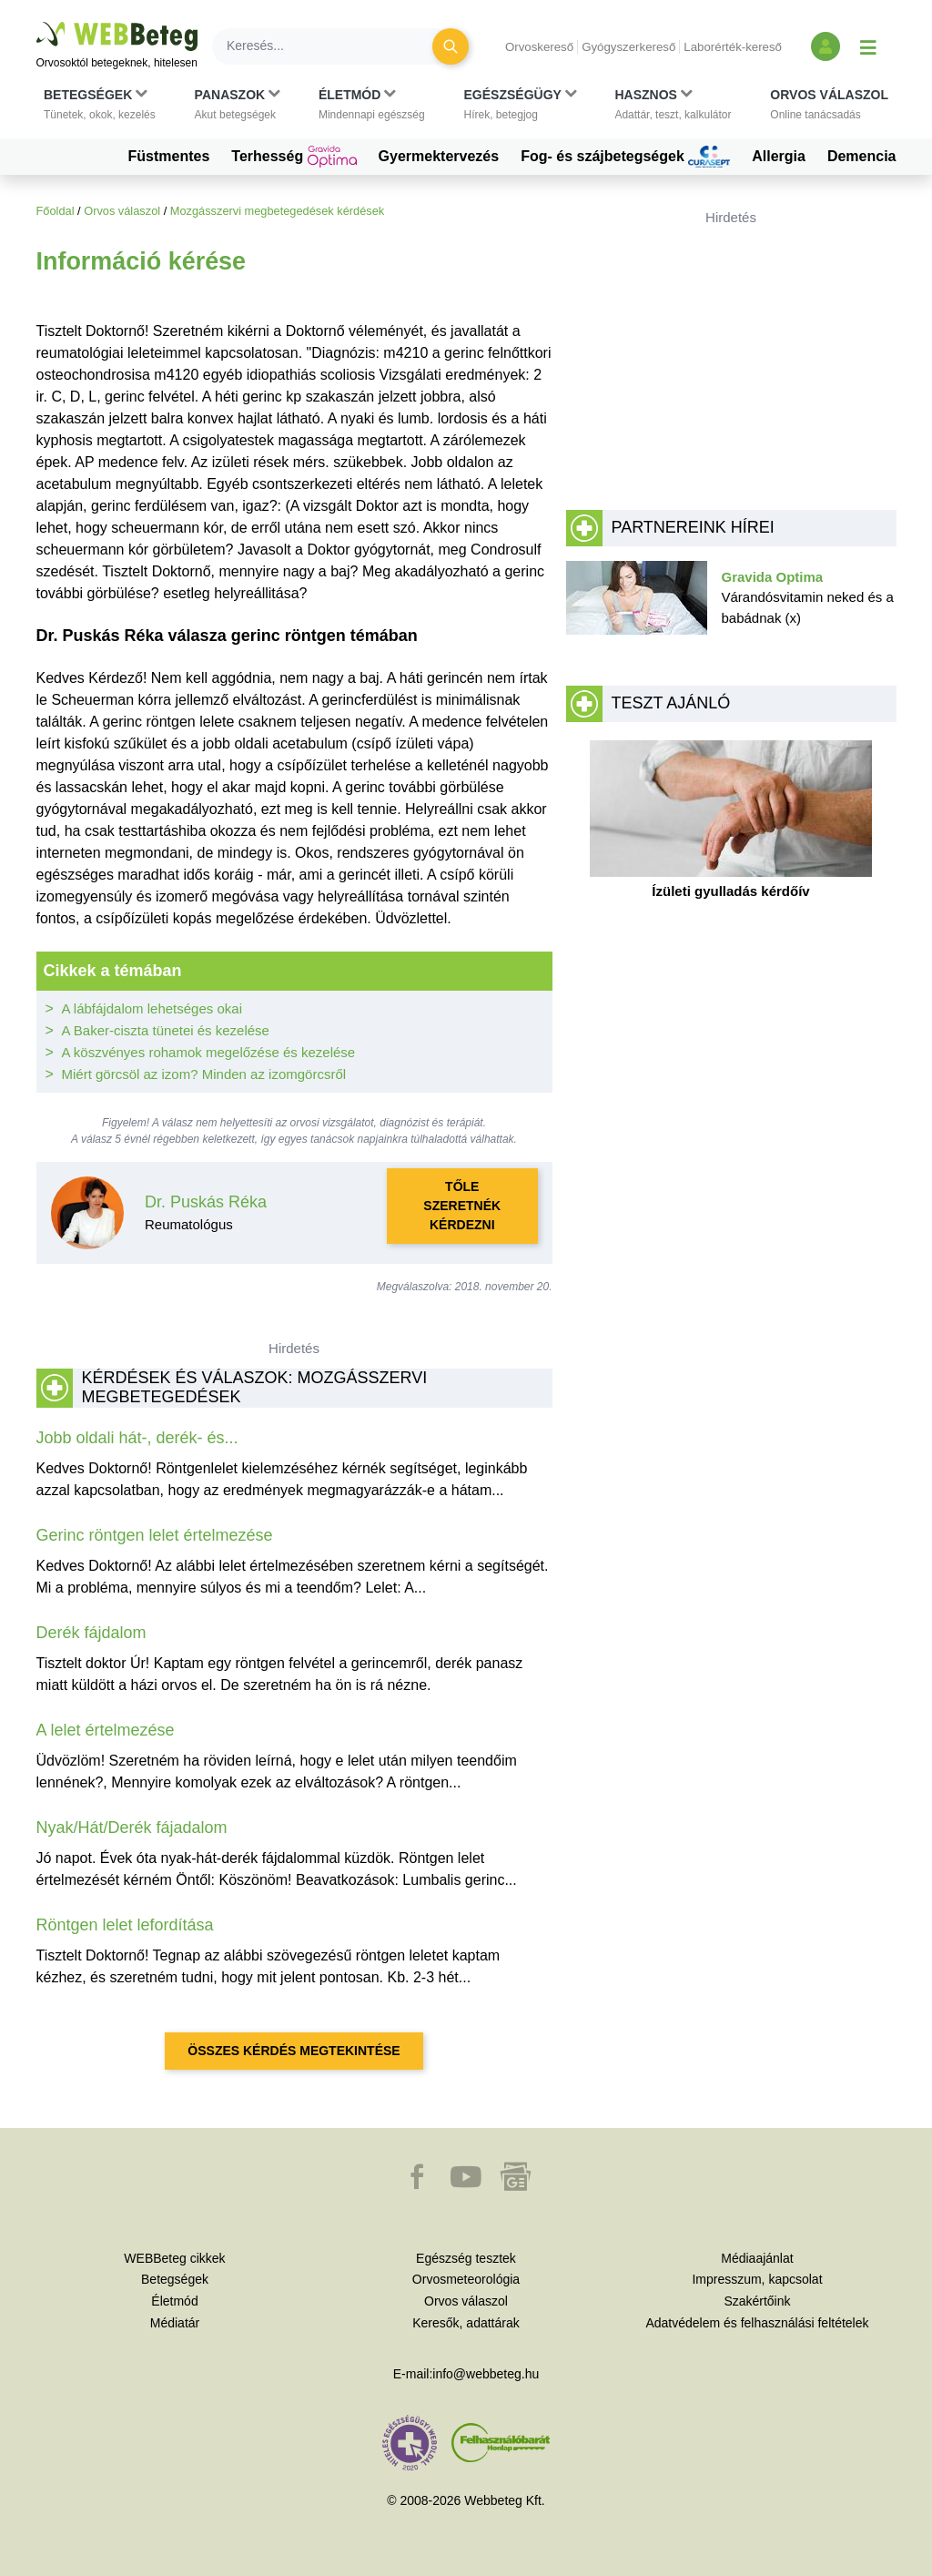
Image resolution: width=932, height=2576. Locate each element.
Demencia (862, 156)
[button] (99, 104)
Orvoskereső (539, 47)
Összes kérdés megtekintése (293, 2050)
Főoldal (55, 211)
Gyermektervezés (439, 156)
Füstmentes (169, 156)
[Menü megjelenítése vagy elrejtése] (868, 46)
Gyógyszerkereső (628, 47)
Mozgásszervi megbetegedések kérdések (277, 211)
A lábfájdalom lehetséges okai (152, 1008)
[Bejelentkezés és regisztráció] (825, 46)
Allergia (778, 156)
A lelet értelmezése (105, 1730)
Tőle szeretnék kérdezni (462, 1205)
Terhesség (293, 157)
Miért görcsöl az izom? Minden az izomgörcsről (204, 1074)
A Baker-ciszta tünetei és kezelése (165, 1030)
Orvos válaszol (122, 211)
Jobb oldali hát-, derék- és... (137, 1438)
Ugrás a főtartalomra (36, 22)
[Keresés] (333, 46)
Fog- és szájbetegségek (625, 157)
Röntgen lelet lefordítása (125, 1925)
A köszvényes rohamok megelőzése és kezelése (209, 1052)
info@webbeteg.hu (485, 2374)
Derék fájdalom (91, 1633)
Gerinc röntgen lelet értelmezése (154, 1535)
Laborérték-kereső (733, 47)
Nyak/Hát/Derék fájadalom (132, 1827)
